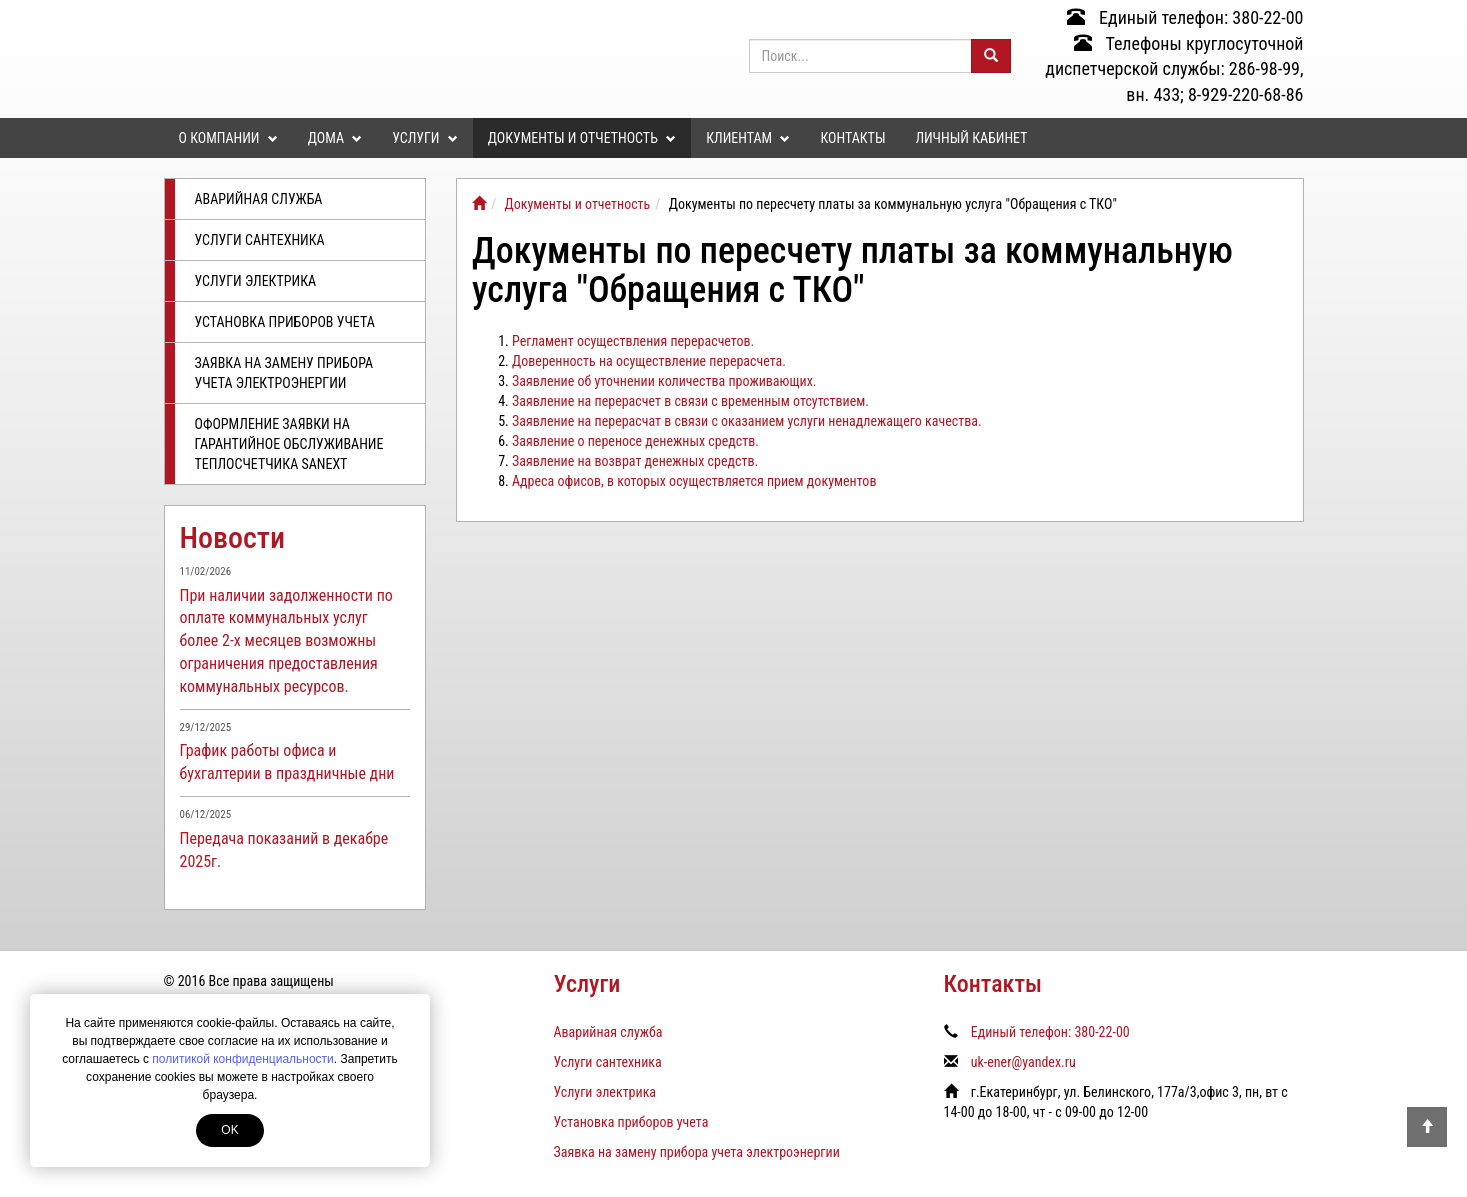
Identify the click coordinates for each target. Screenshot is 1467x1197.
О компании (228, 138)
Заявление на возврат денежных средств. (635, 461)
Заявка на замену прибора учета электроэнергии (284, 373)
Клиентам (748, 138)
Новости (233, 537)
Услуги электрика (256, 281)
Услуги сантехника (260, 240)
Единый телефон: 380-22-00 (1185, 17)
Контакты (852, 138)
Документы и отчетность (582, 138)
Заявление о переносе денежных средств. (635, 441)
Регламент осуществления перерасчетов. (633, 341)
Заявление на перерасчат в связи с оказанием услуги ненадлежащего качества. (747, 421)
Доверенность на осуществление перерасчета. (649, 361)
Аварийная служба (259, 199)
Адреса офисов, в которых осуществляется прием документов (694, 481)
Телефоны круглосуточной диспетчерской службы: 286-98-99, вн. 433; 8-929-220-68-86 (1174, 69)
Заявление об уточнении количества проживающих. (664, 381)
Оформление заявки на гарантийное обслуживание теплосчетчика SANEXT (289, 444)
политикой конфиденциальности (242, 1059)
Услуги (424, 138)
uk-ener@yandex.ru (1023, 1062)
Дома (335, 138)
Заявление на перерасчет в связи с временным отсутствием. (690, 401)
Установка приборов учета (285, 322)
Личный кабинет (971, 138)
